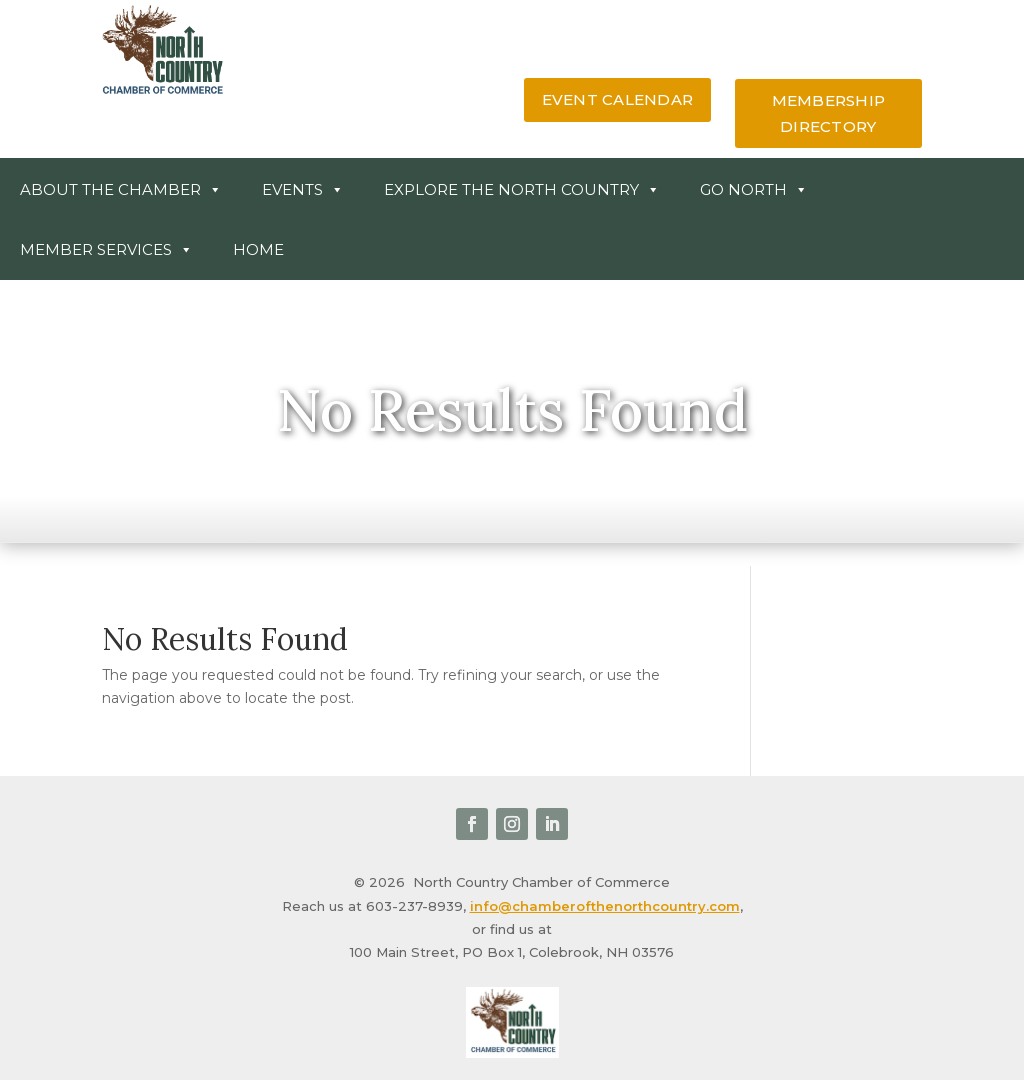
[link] (162, 91)
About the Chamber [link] (121, 190)
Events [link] (303, 190)
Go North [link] (754, 190)
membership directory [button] (829, 113)
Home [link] (258, 249)
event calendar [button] (618, 99)
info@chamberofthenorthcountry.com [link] (605, 906)
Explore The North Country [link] (522, 190)
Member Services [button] (106, 250)
